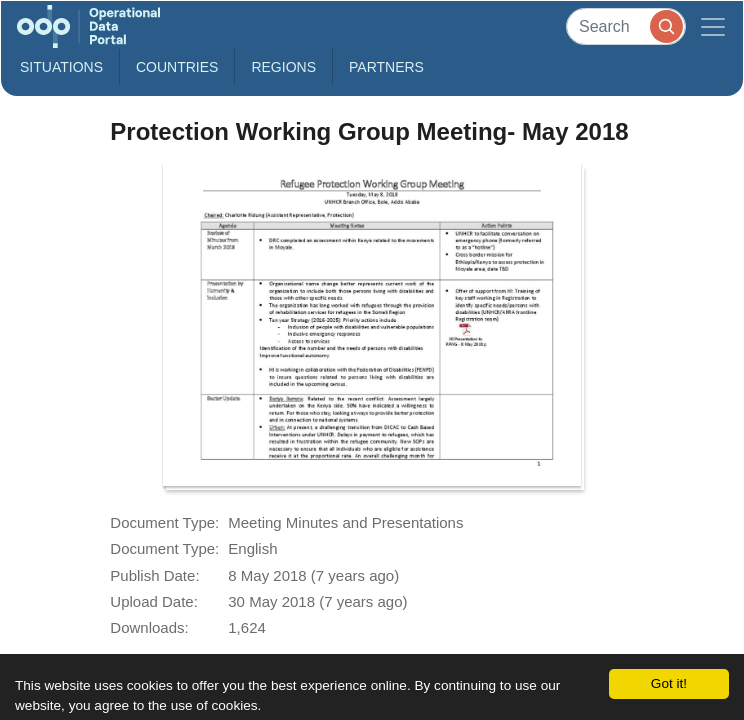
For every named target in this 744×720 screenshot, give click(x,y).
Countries (177, 67)
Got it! (669, 683)
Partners (386, 67)
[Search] (626, 26)
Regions (283, 67)
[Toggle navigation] (713, 26)
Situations (61, 67)
